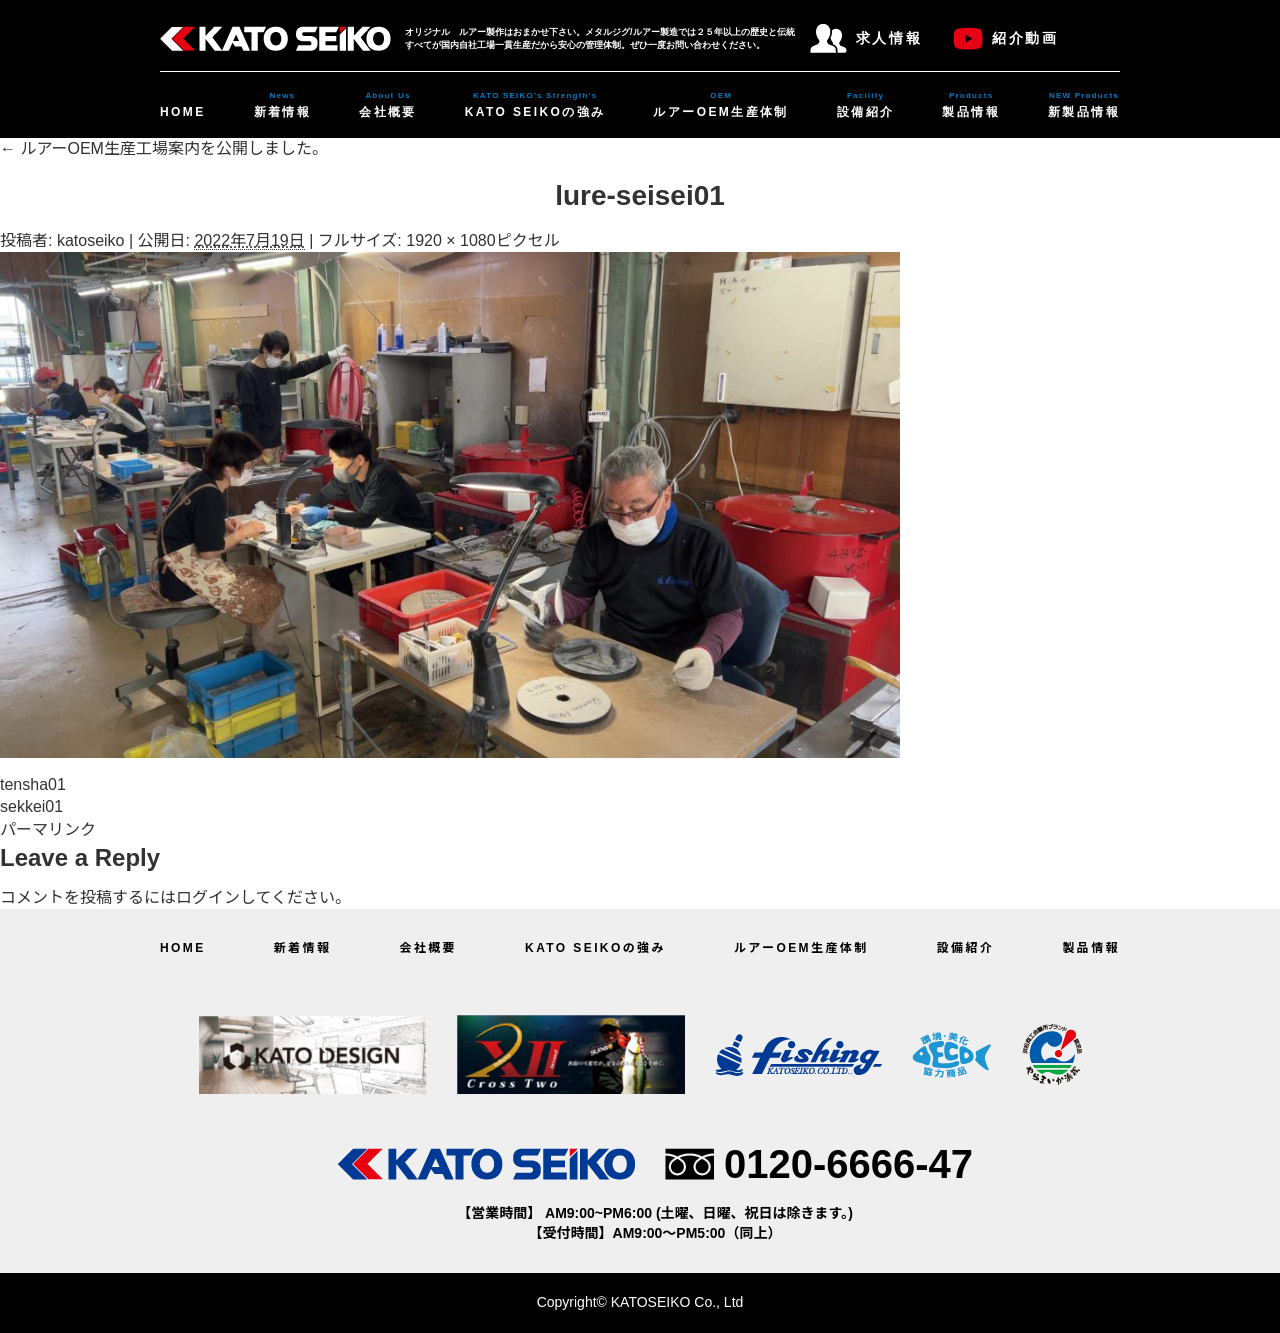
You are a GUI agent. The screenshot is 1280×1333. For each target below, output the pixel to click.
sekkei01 (31, 806)
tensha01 (33, 784)
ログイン (208, 897)
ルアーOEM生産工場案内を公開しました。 (164, 148)
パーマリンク (48, 829)
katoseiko (91, 240)
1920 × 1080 (450, 240)
